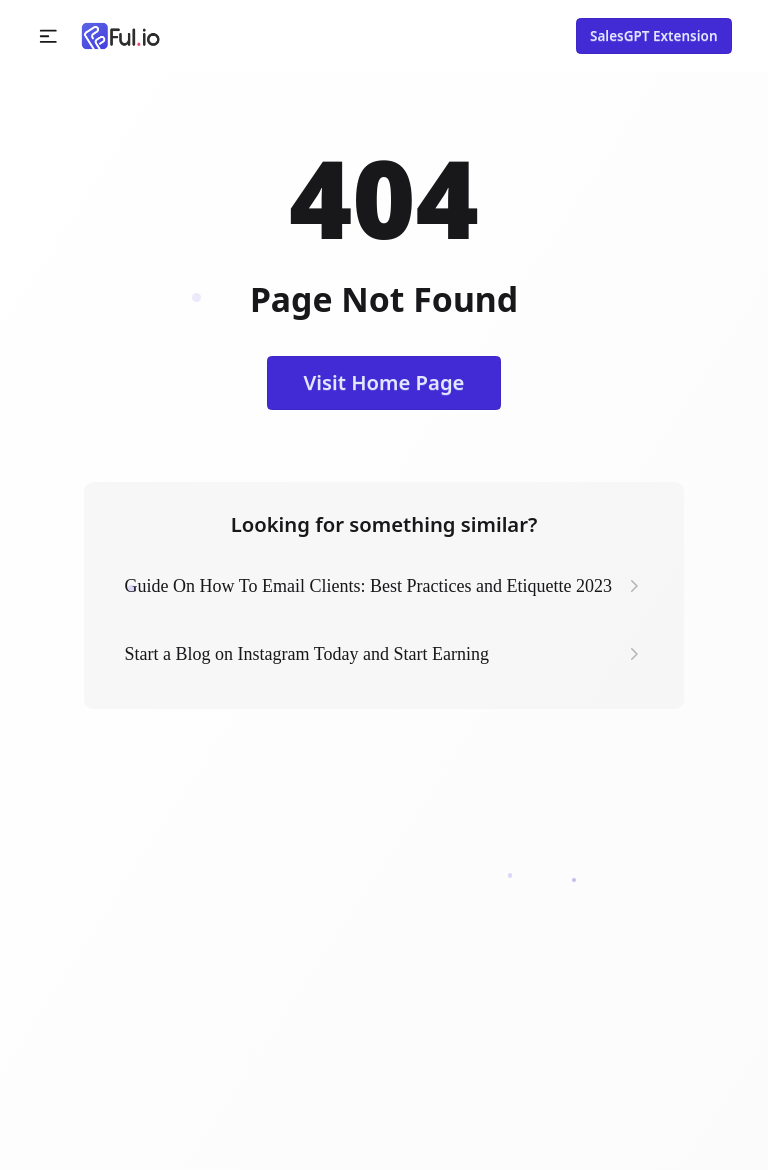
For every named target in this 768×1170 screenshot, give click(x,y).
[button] (48, 36)
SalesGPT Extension (654, 36)
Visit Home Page (384, 382)
